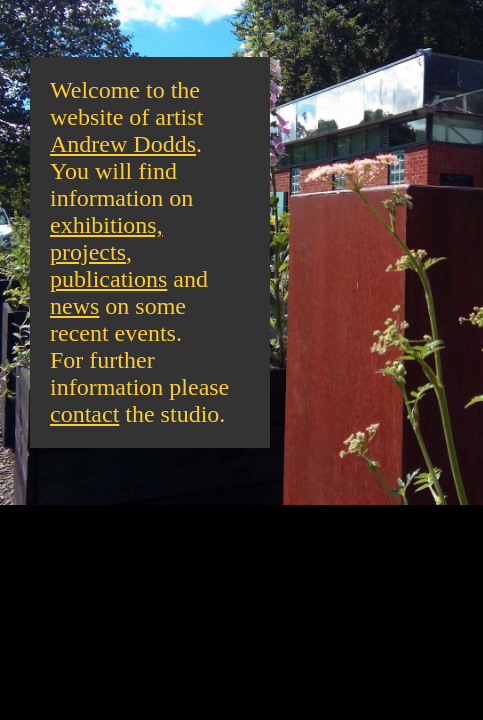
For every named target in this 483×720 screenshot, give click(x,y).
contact (84, 414)
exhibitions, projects (106, 238)
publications (108, 279)
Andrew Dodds (123, 144)
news (74, 306)
